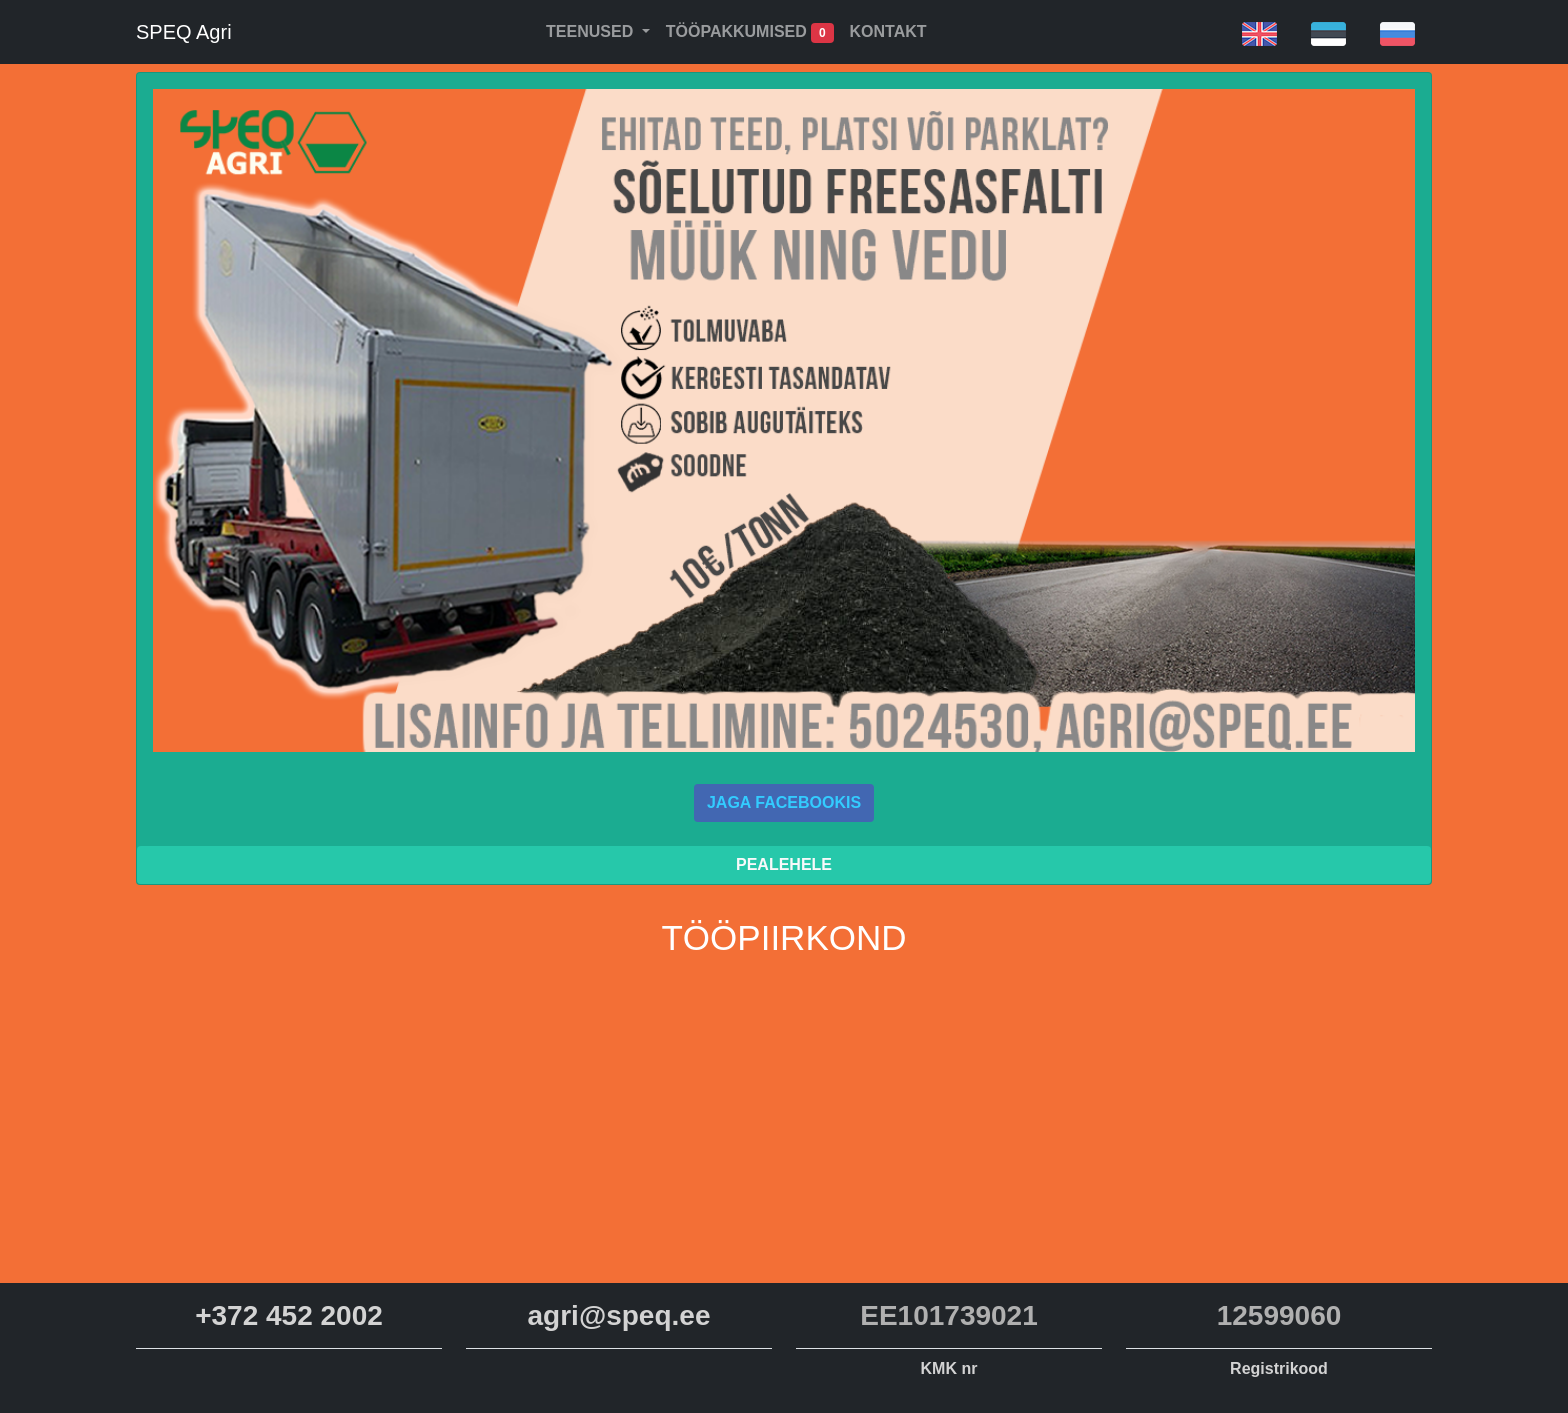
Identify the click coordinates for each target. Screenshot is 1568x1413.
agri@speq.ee (619, 1315)
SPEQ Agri (184, 32)
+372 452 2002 (289, 1315)
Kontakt (888, 31)
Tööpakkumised (750, 33)
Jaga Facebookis (784, 802)
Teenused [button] (592, 31)
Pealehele (784, 864)
